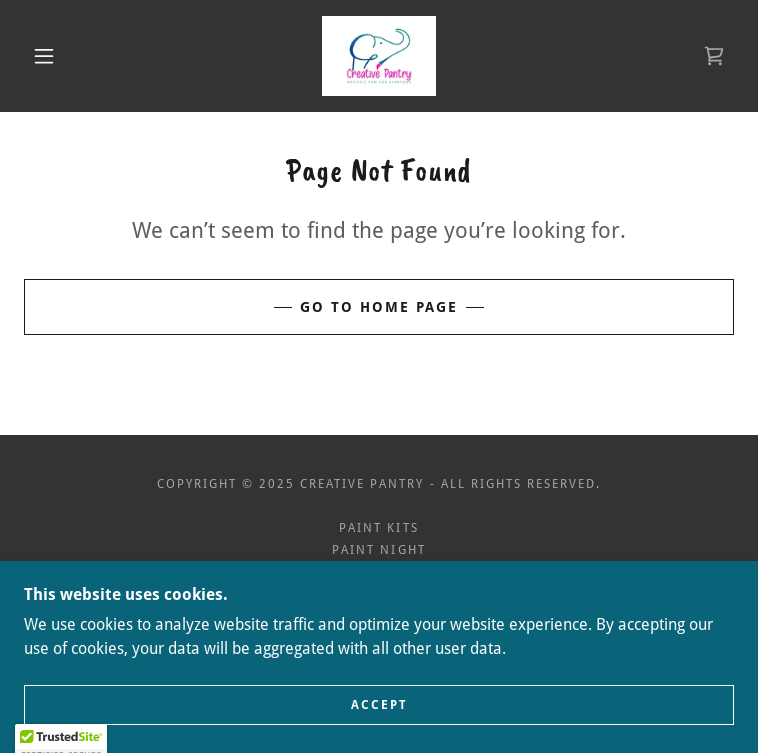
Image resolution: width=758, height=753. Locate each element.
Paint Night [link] (378, 550)
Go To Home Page (379, 307)
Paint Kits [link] (378, 528)
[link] (378, 56)
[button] (59, 56)
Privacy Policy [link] (378, 572)
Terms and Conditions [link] (379, 594)
